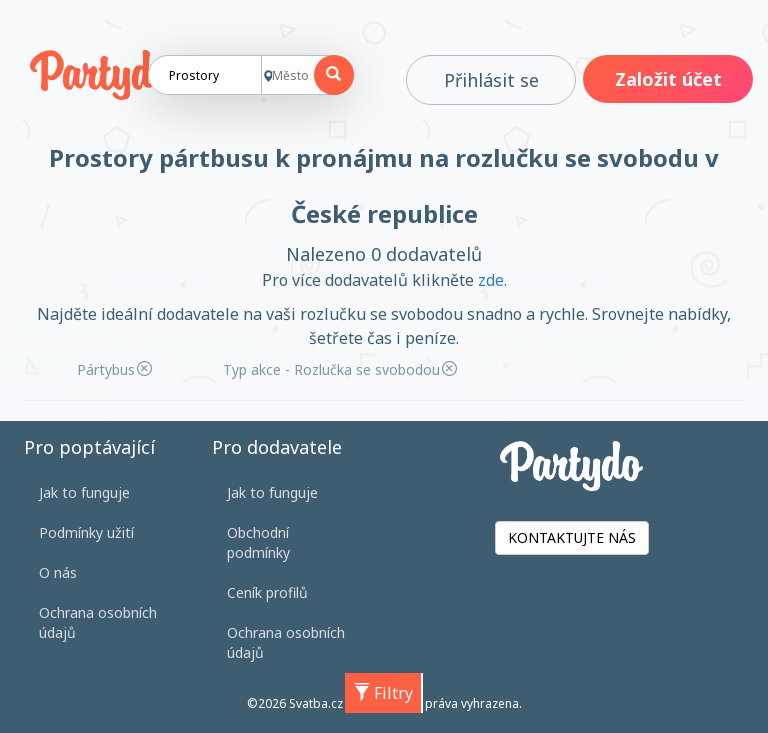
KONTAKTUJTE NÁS (572, 537)
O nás (58, 572)
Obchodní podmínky (258, 542)
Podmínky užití (86, 532)
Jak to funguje (84, 492)
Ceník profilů (267, 592)
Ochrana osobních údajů (98, 622)
